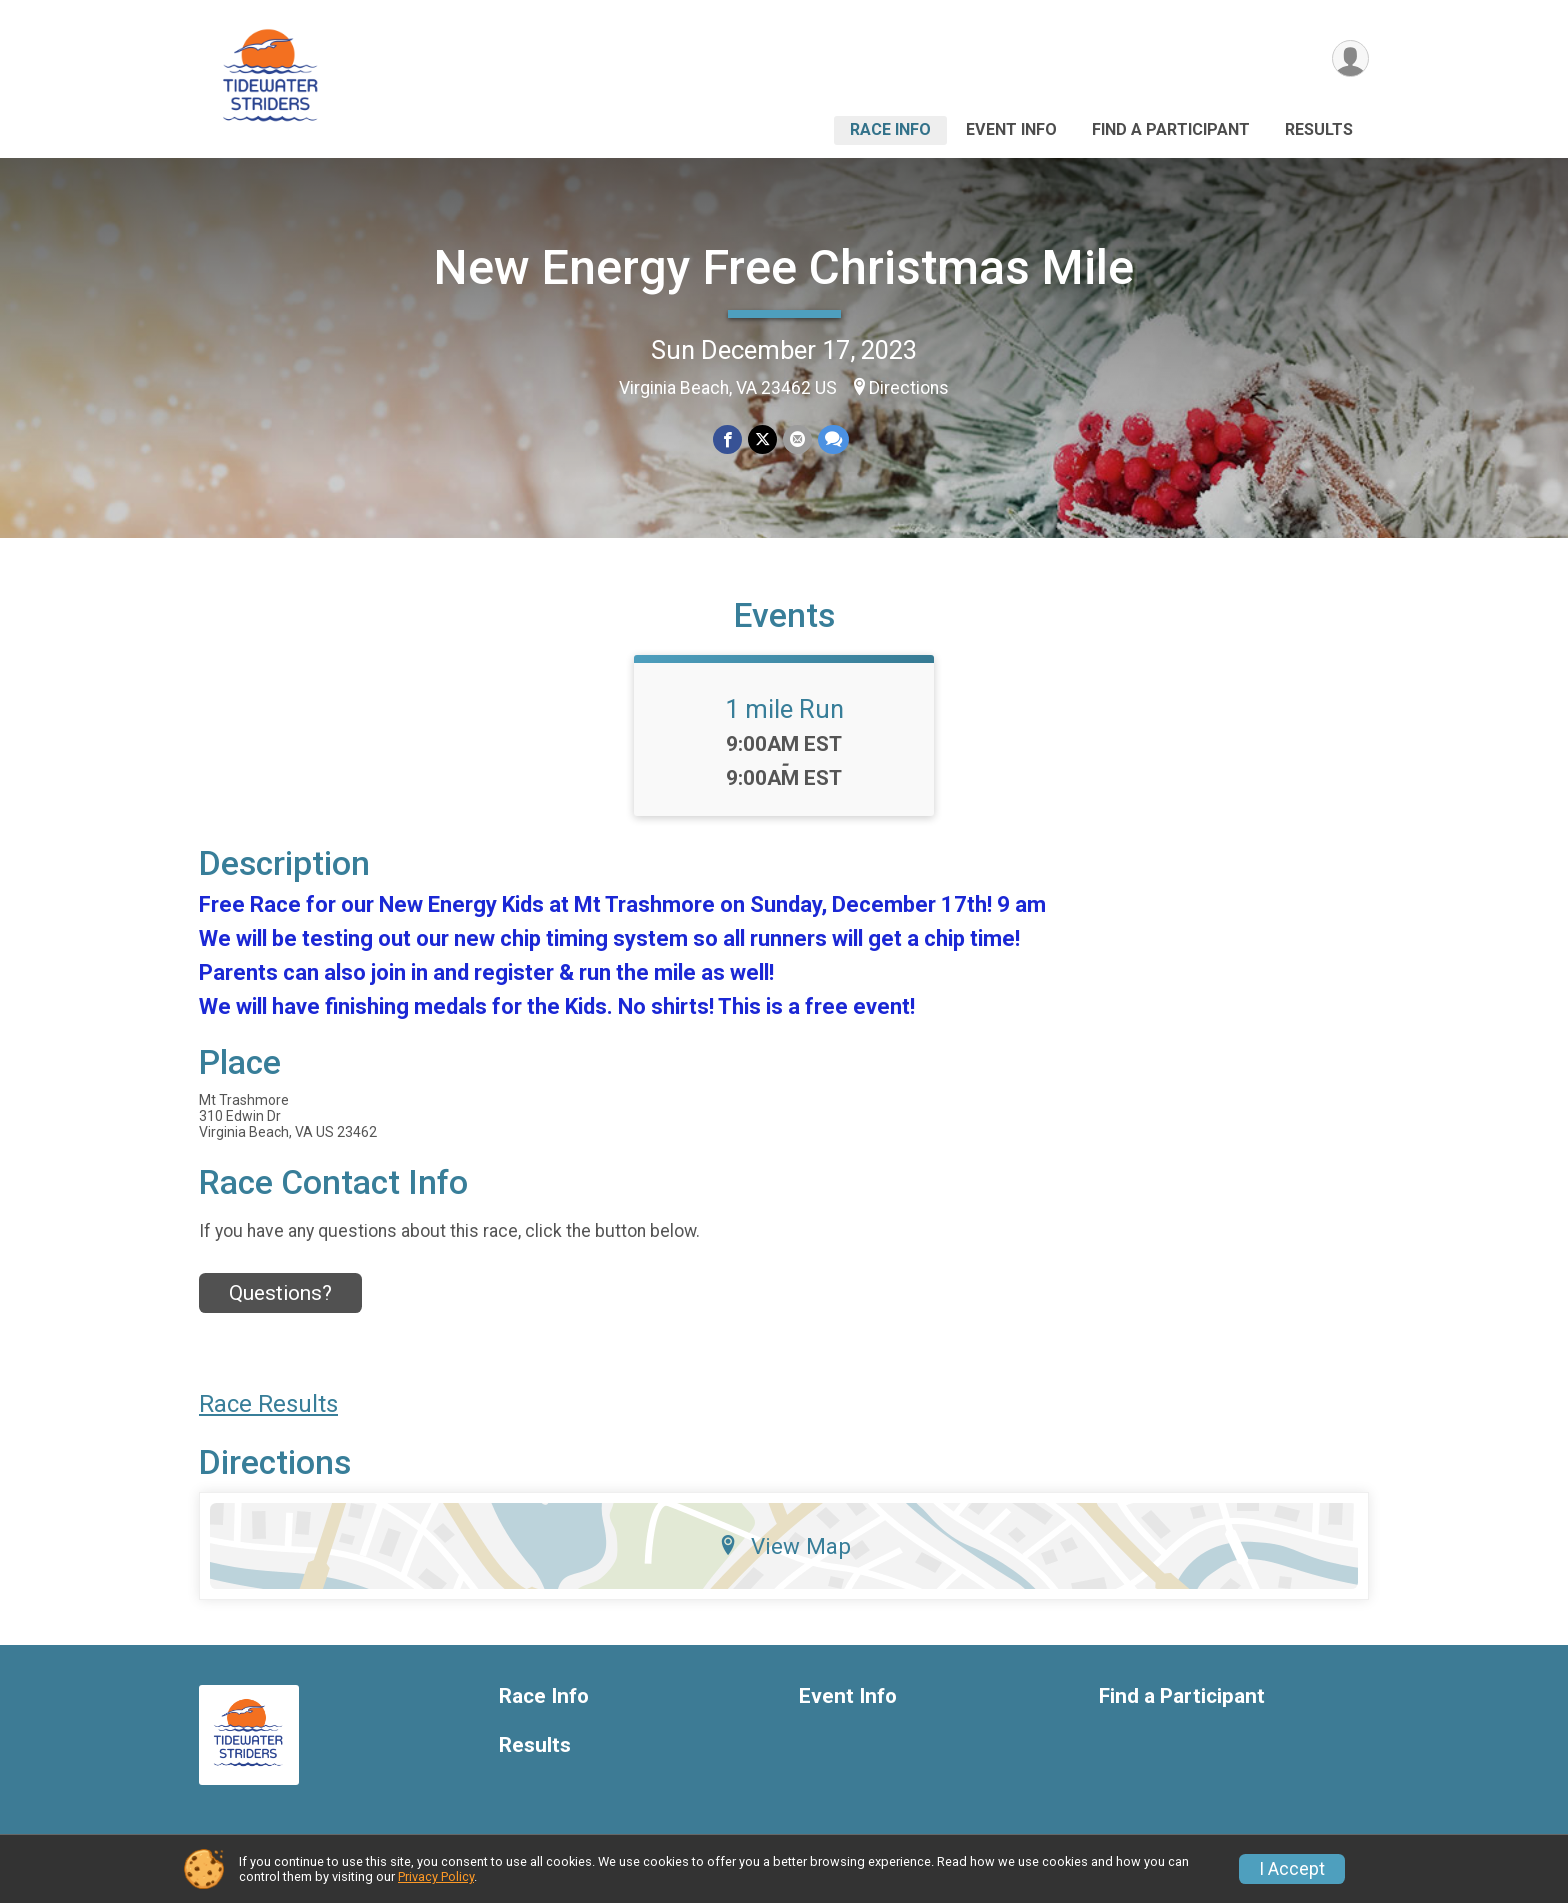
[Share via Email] (797, 439)
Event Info (1011, 129)
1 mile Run (784, 709)
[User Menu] (1350, 58)
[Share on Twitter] (762, 439)
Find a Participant (1171, 129)
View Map (784, 1546)
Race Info (890, 129)
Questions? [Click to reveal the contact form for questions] (280, 1293)
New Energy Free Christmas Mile (784, 267)
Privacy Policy (436, 1876)
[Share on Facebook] (727, 439)
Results (1319, 129)
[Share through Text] (833, 439)
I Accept (1292, 1869)
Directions (909, 388)
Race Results (268, 1404)
